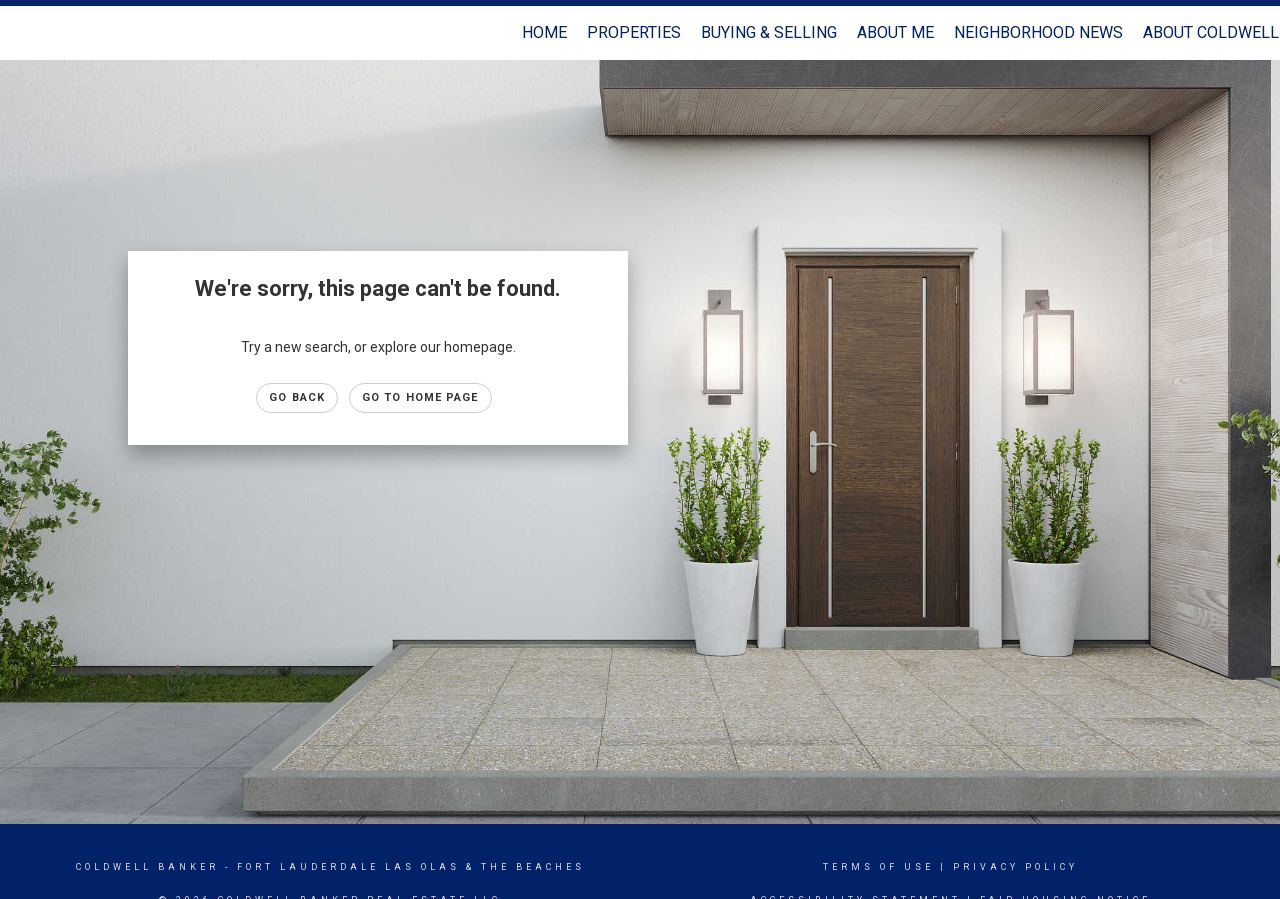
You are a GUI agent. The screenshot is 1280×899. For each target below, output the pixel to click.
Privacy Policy (1015, 867)
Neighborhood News (1038, 32)
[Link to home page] (25, 33)
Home (544, 32)
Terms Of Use (878, 867)
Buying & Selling (769, 32)
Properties (634, 32)
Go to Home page (420, 397)
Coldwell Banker (147, 867)
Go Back (297, 397)
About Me (895, 32)
